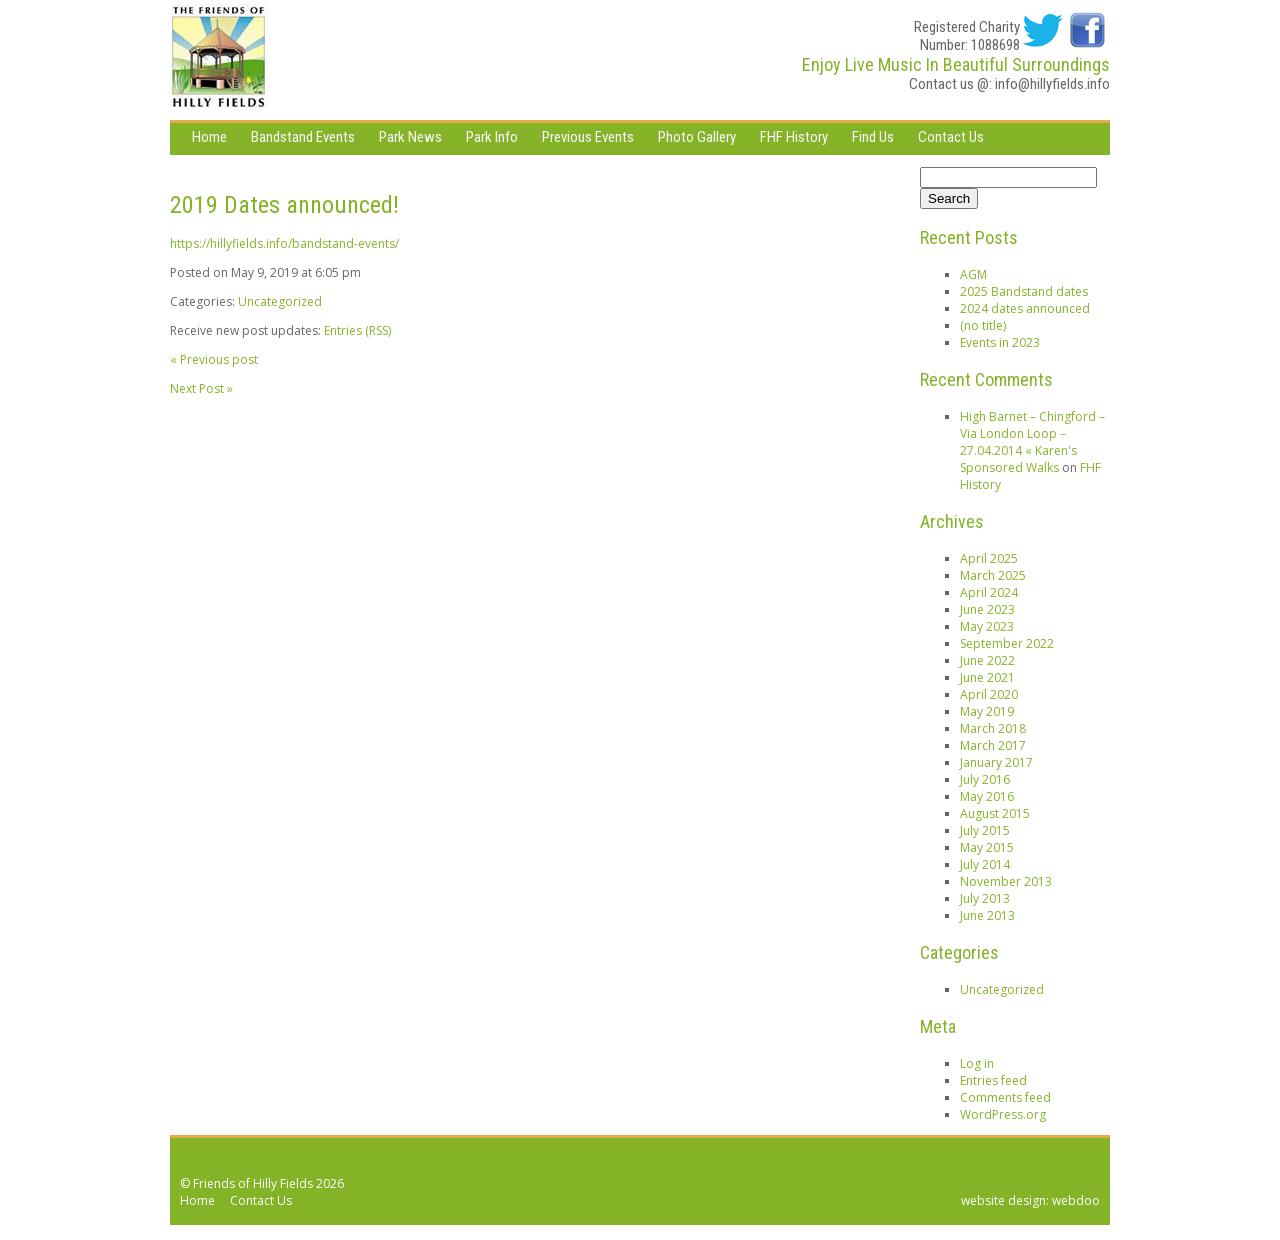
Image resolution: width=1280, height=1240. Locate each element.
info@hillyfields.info (1052, 84)
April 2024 (989, 592)
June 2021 (987, 677)
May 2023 (987, 626)
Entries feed (993, 1080)
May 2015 (987, 847)
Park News (410, 137)
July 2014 (985, 864)
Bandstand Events (303, 137)
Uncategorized (280, 301)
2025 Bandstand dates (1024, 291)
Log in (977, 1063)
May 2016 (987, 796)
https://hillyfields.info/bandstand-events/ (284, 243)
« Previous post (214, 359)
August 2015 (995, 813)
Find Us (873, 137)
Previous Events (588, 137)
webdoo (1076, 1200)
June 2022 (987, 660)
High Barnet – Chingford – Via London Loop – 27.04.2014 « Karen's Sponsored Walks (1032, 442)
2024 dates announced (1025, 308)
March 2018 (993, 728)
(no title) (983, 325)
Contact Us (951, 137)
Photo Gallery (697, 137)
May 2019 (987, 711)
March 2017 (993, 745)
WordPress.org (1003, 1114)
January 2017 (996, 762)
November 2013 (1006, 881)
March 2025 (993, 575)
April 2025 (989, 558)
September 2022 (1007, 643)
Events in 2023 (1000, 342)
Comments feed (1005, 1097)
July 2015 (985, 830)
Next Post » (201, 388)
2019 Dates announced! (284, 205)
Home (209, 137)
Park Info (492, 137)
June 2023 (987, 609)
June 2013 (987, 915)
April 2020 (989, 694)
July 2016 (985, 779)
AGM (973, 274)
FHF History (794, 137)
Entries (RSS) (357, 330)
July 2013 (985, 898)
